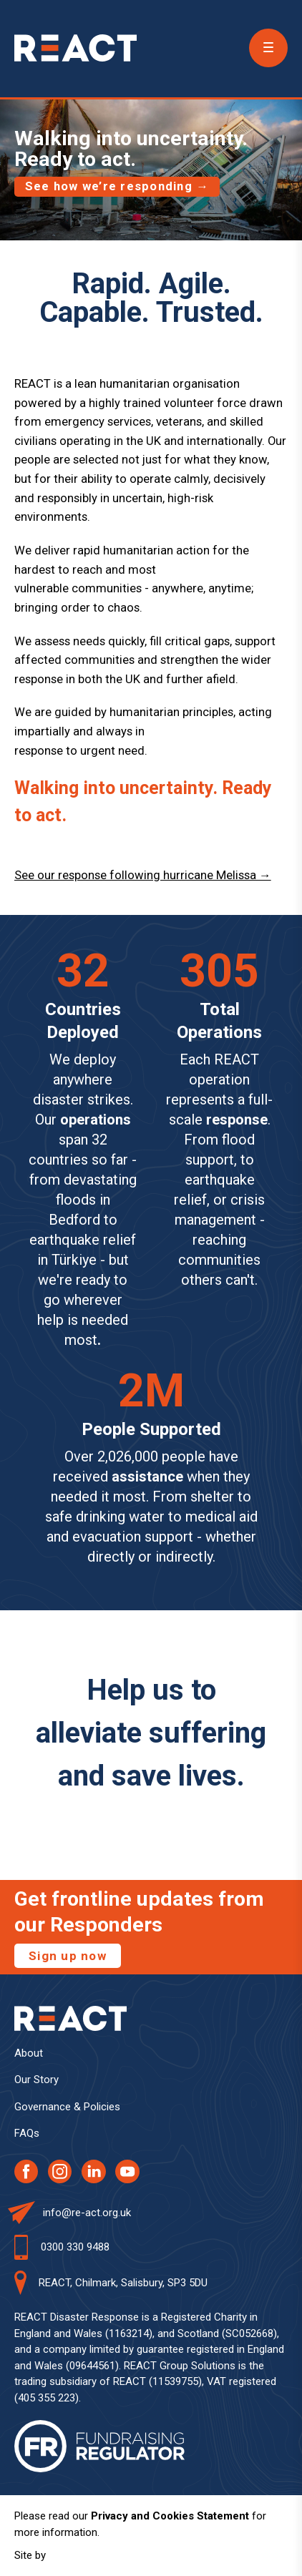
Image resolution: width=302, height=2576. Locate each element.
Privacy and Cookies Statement (170, 2515)
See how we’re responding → (117, 186)
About (28, 2053)
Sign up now (68, 1956)
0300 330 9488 (75, 2246)
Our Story (36, 2079)
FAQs (26, 2133)
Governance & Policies (67, 2106)
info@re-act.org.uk (87, 2212)
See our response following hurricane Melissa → (142, 875)
